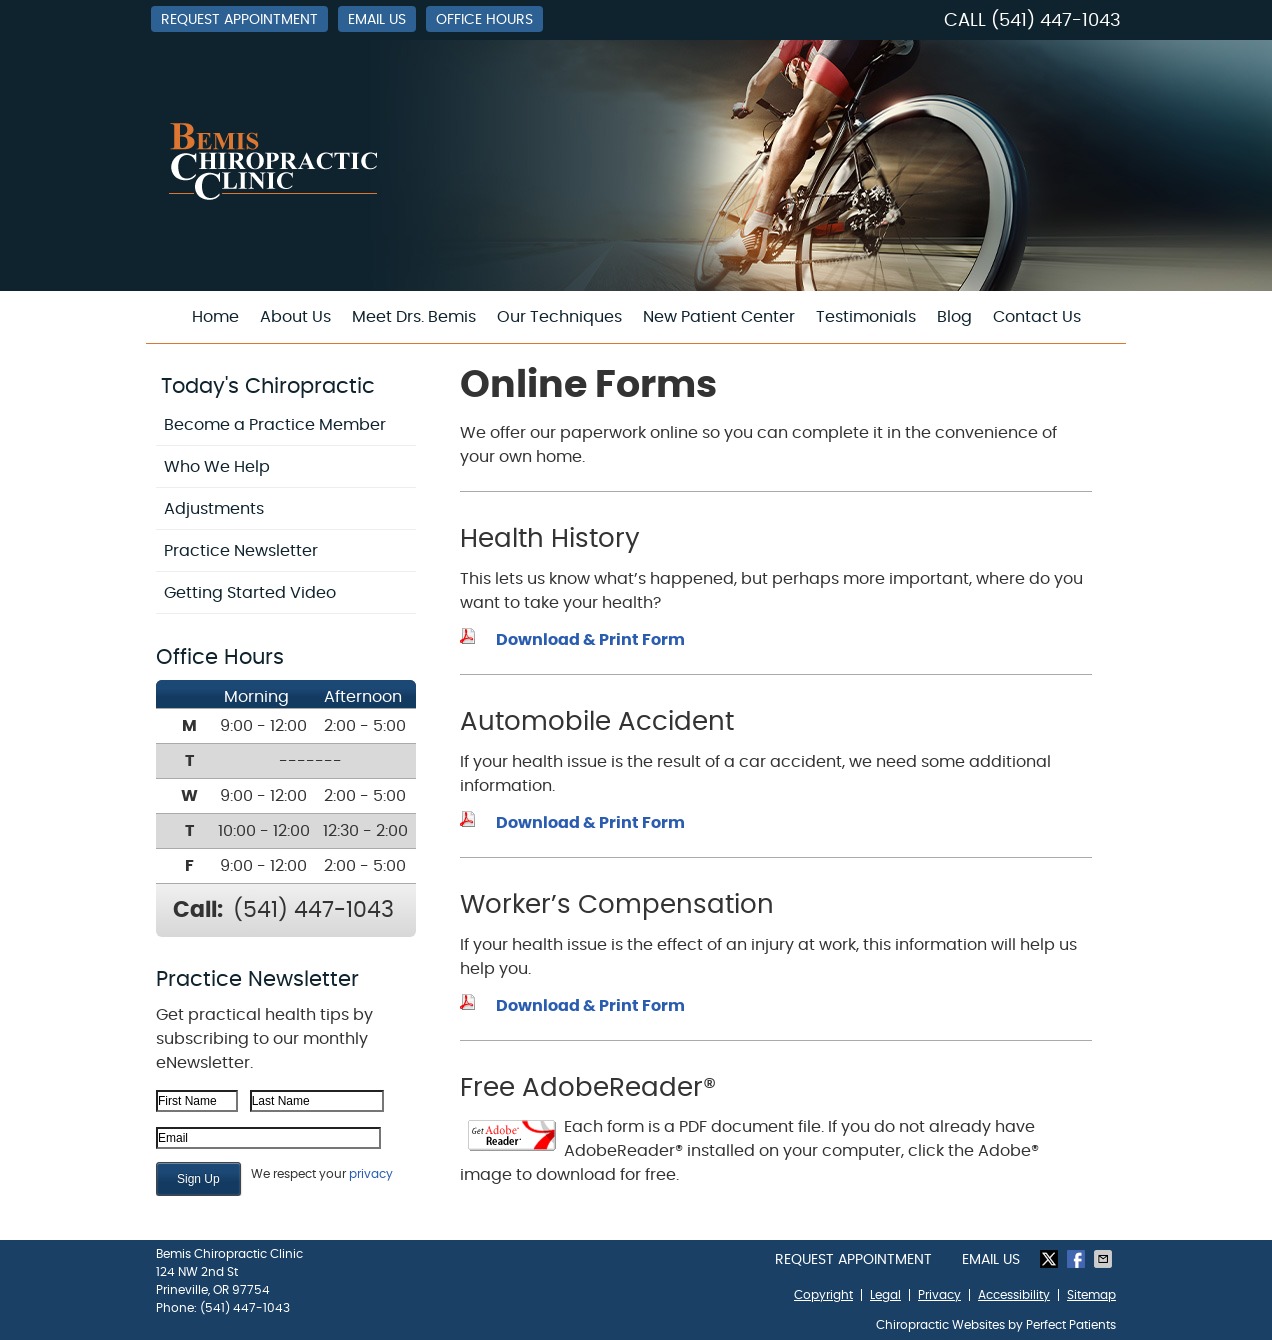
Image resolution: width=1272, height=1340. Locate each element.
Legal (885, 1295)
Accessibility (1014, 1295)
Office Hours (484, 20)
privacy (371, 1174)
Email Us (377, 20)
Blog (954, 317)
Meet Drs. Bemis (414, 317)
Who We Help (217, 467)
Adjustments (214, 509)
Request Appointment (239, 20)
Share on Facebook (1078, 1259)
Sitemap (1091, 1295)
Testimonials (866, 317)
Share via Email (1105, 1259)
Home (215, 317)
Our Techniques (559, 317)
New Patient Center (719, 317)
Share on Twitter (1051, 1259)
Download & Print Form (590, 640)
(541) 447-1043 (1056, 21)
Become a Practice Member (275, 425)
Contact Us (1037, 317)
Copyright (823, 1295)
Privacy (939, 1295)
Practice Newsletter (241, 551)
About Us (295, 317)
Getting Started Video (250, 593)
